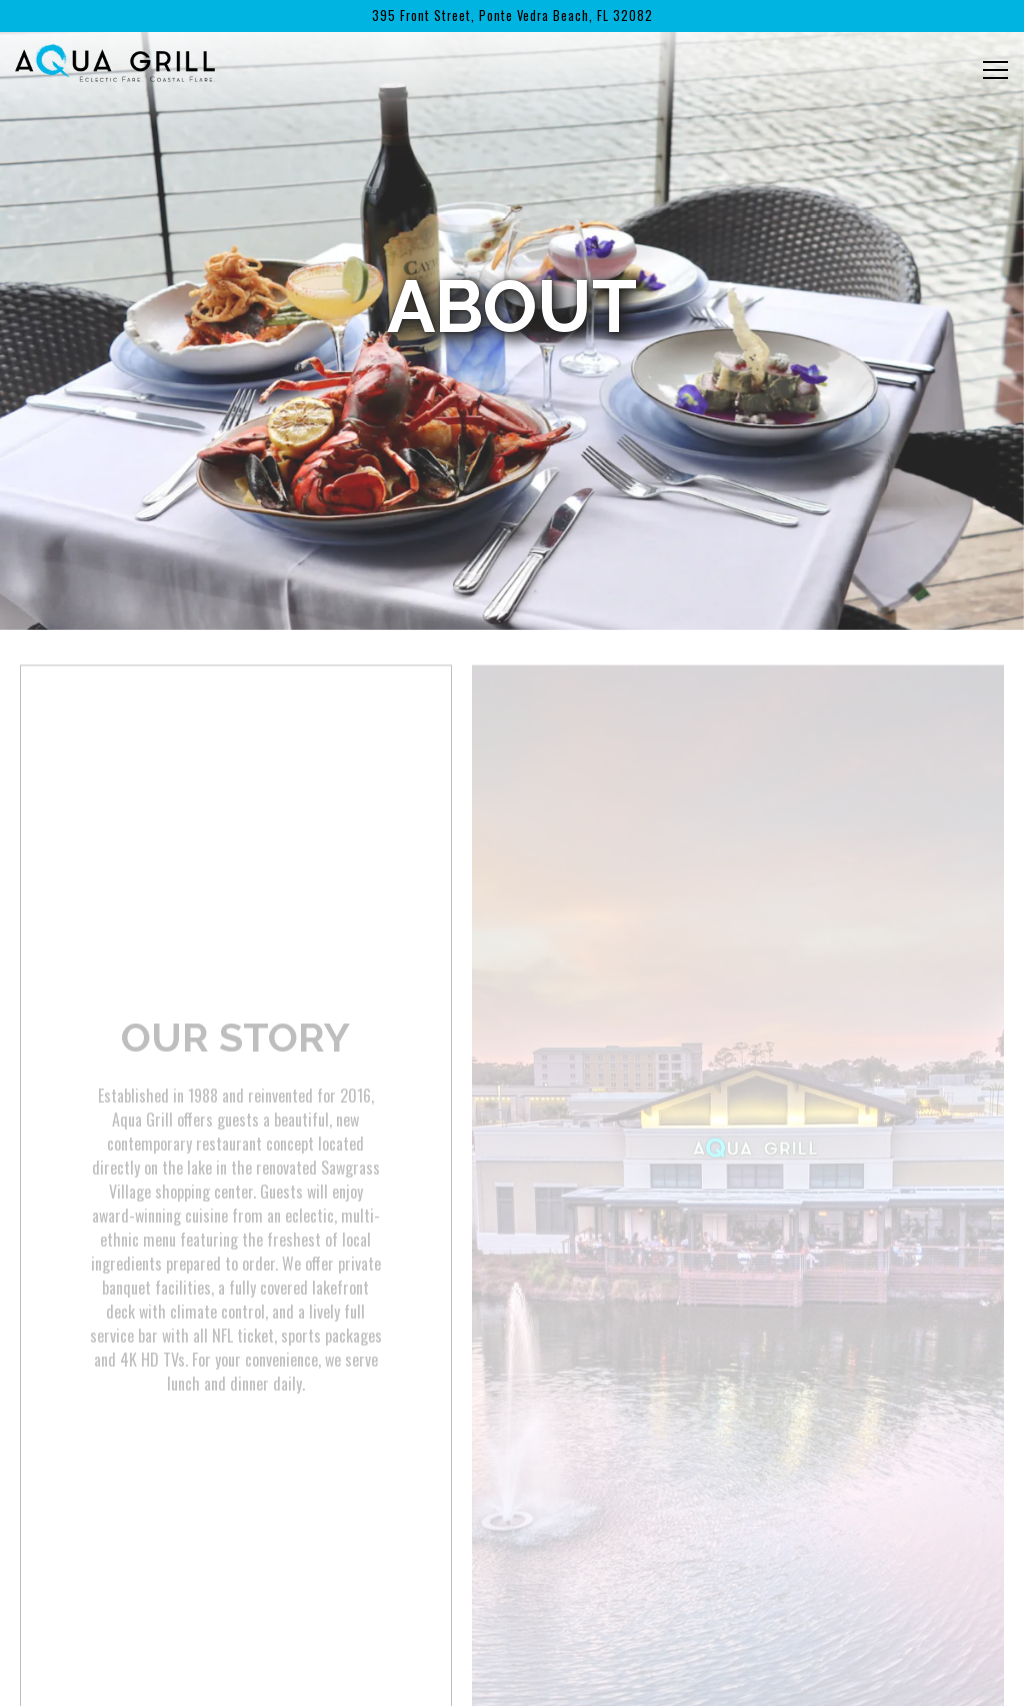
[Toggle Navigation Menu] (995, 70)
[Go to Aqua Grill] (512, 15)
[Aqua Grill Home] (115, 60)
